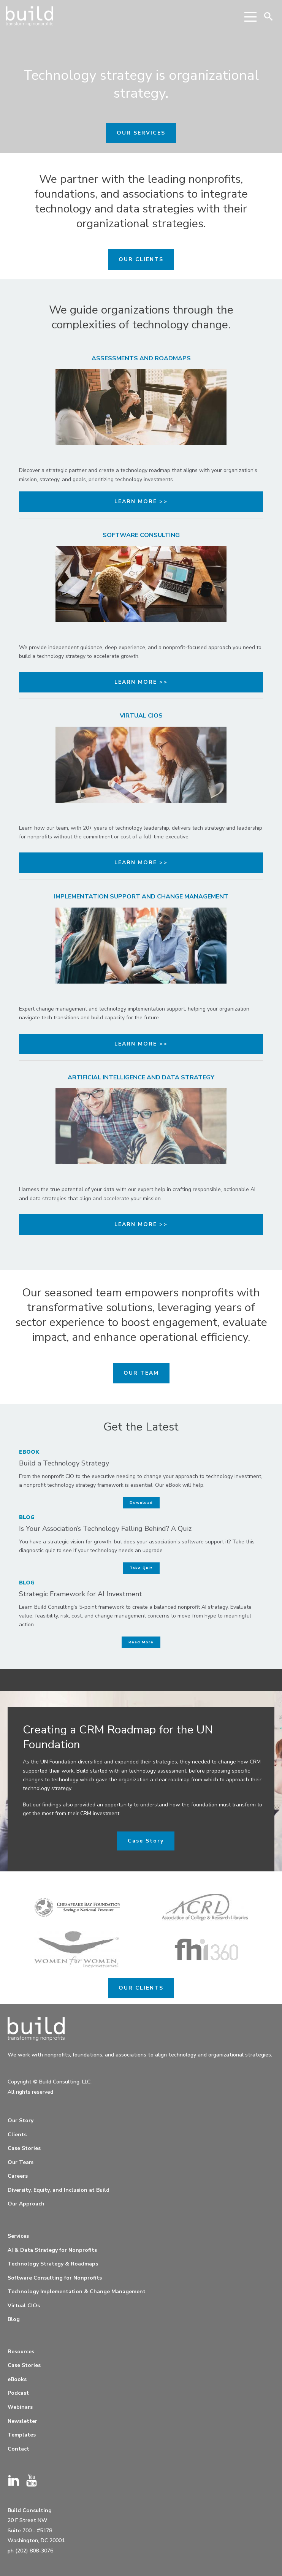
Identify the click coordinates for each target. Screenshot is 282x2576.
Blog (14, 2319)
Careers (18, 2176)
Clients (17, 2134)
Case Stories (24, 2148)
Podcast (18, 2393)
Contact (18, 2448)
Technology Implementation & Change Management (77, 2291)
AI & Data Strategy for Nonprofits (52, 2250)
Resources (21, 2351)
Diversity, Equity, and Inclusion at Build (58, 2190)
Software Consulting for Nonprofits (55, 2277)
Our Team (20, 2162)
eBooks (17, 2379)
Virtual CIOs (24, 2305)
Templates (22, 2434)
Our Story (20, 2120)
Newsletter (22, 2421)
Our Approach (26, 2203)
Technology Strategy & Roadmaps (53, 2263)
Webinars (20, 2407)
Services (18, 2236)
